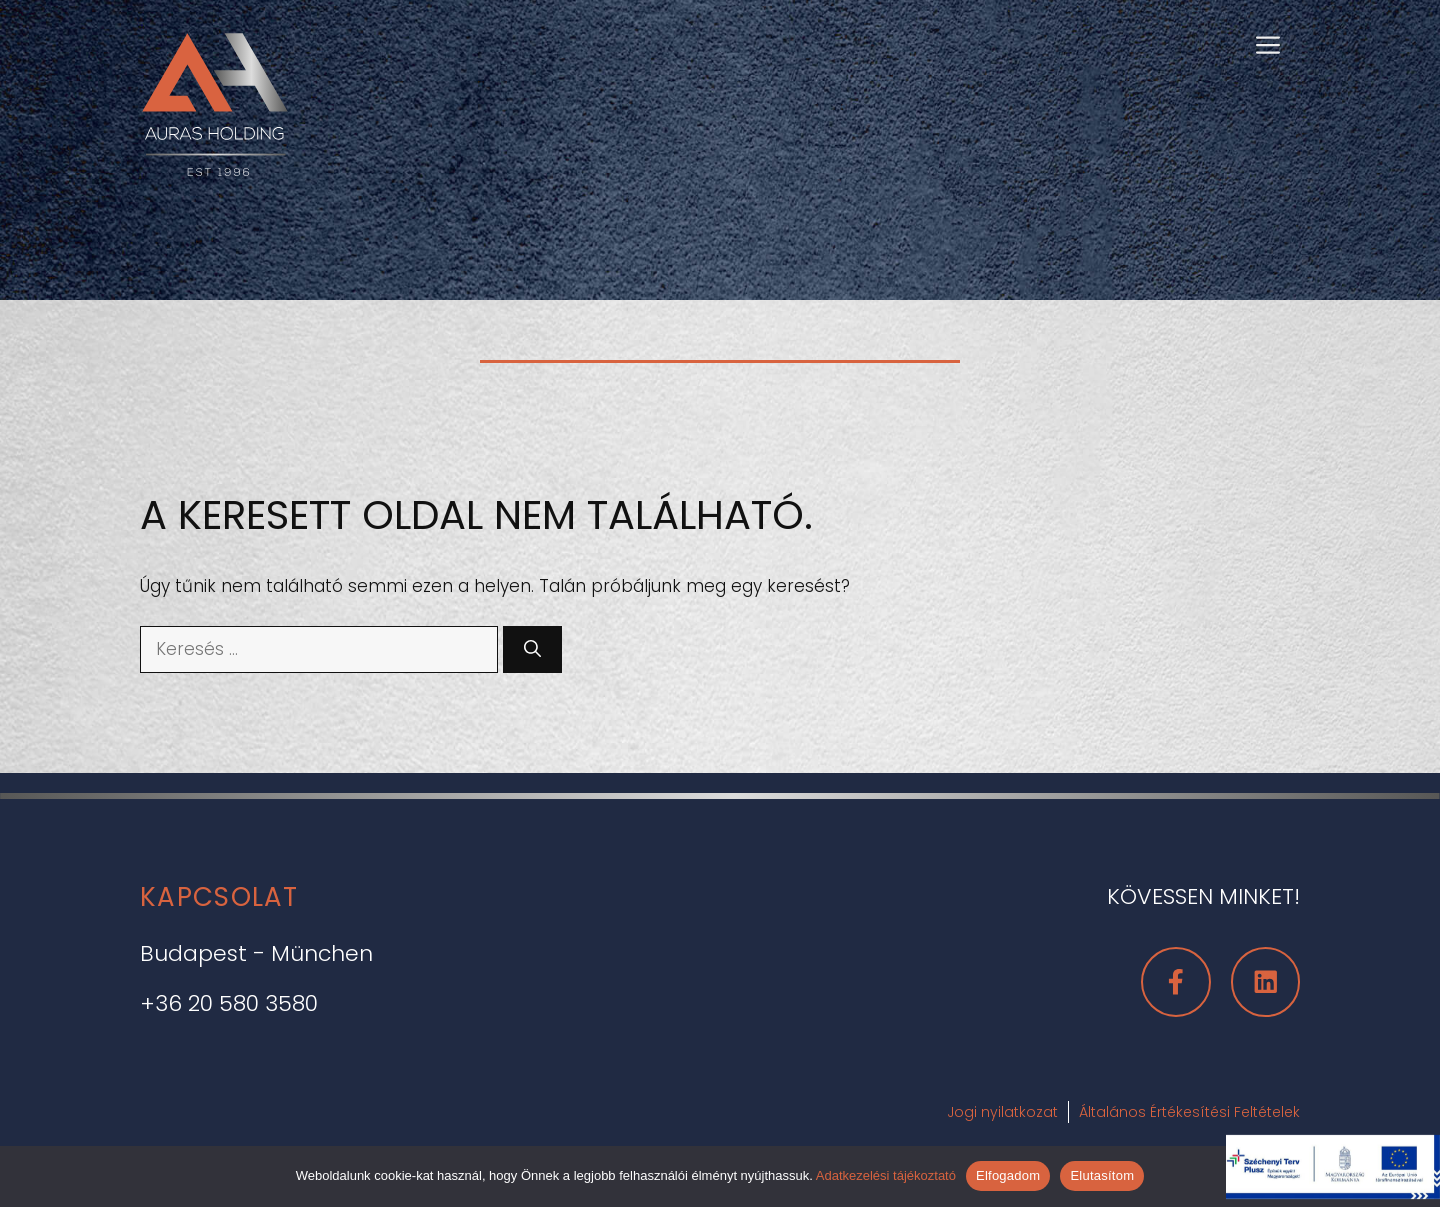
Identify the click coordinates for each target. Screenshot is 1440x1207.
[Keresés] (532, 650)
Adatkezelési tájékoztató (886, 1175)
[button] (1268, 43)
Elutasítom (1102, 1175)
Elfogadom (1008, 1175)
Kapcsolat (219, 897)
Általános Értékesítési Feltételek (1189, 1112)
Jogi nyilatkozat (1002, 1112)
